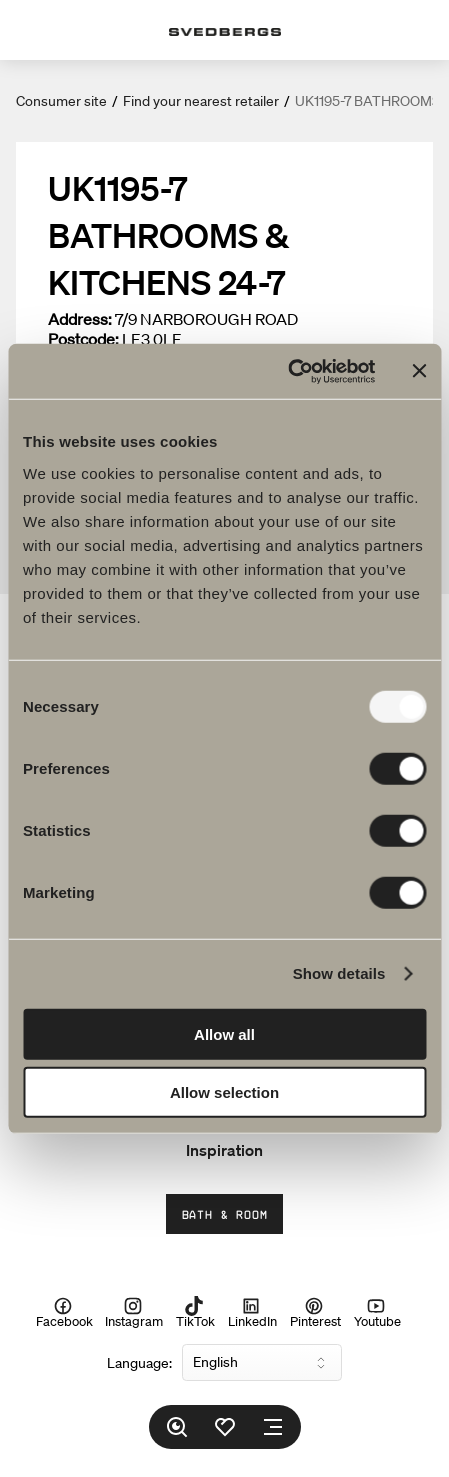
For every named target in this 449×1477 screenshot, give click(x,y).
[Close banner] (419, 371)
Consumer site (61, 101)
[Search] (177, 1427)
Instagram (134, 1312)
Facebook (64, 1312)
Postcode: (83, 339)
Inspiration (224, 1150)
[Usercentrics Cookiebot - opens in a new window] (287, 371)
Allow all (224, 1033)
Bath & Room (225, 1214)
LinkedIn (252, 1312)
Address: (80, 319)
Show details (339, 973)
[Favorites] (225, 1427)
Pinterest (315, 1312)
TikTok (195, 1312)
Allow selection (224, 1092)
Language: (139, 1363)
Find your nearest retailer (201, 101)
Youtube (377, 1312)
